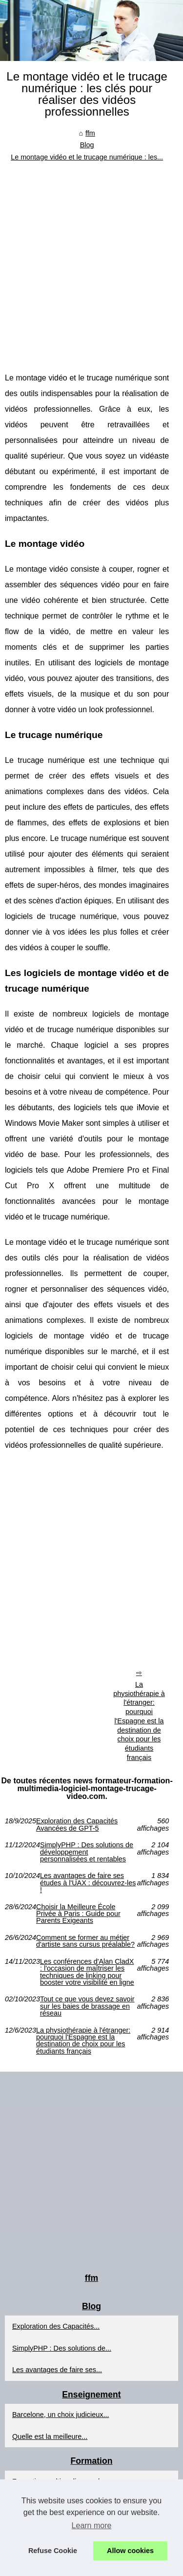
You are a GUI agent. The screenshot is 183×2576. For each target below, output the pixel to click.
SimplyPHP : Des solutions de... (61, 2348)
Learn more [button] (92, 2525)
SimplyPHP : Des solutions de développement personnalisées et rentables (86, 1851)
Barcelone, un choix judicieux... (60, 2414)
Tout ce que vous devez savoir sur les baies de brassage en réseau (87, 2006)
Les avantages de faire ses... (57, 2370)
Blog (87, 145)
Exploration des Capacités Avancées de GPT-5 (77, 1824)
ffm (90, 133)
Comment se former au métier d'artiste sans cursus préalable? (85, 1941)
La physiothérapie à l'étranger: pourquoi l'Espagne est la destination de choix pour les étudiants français (139, 1720)
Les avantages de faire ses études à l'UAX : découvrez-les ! (88, 1882)
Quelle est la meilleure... (49, 2436)
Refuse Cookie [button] (52, 2551)
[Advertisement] (91, 259)
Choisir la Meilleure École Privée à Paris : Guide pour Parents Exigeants (78, 1913)
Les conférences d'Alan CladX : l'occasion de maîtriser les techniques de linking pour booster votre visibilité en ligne (87, 1972)
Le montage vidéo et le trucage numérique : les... (87, 157)
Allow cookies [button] (130, 2551)
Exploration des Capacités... (56, 2326)
